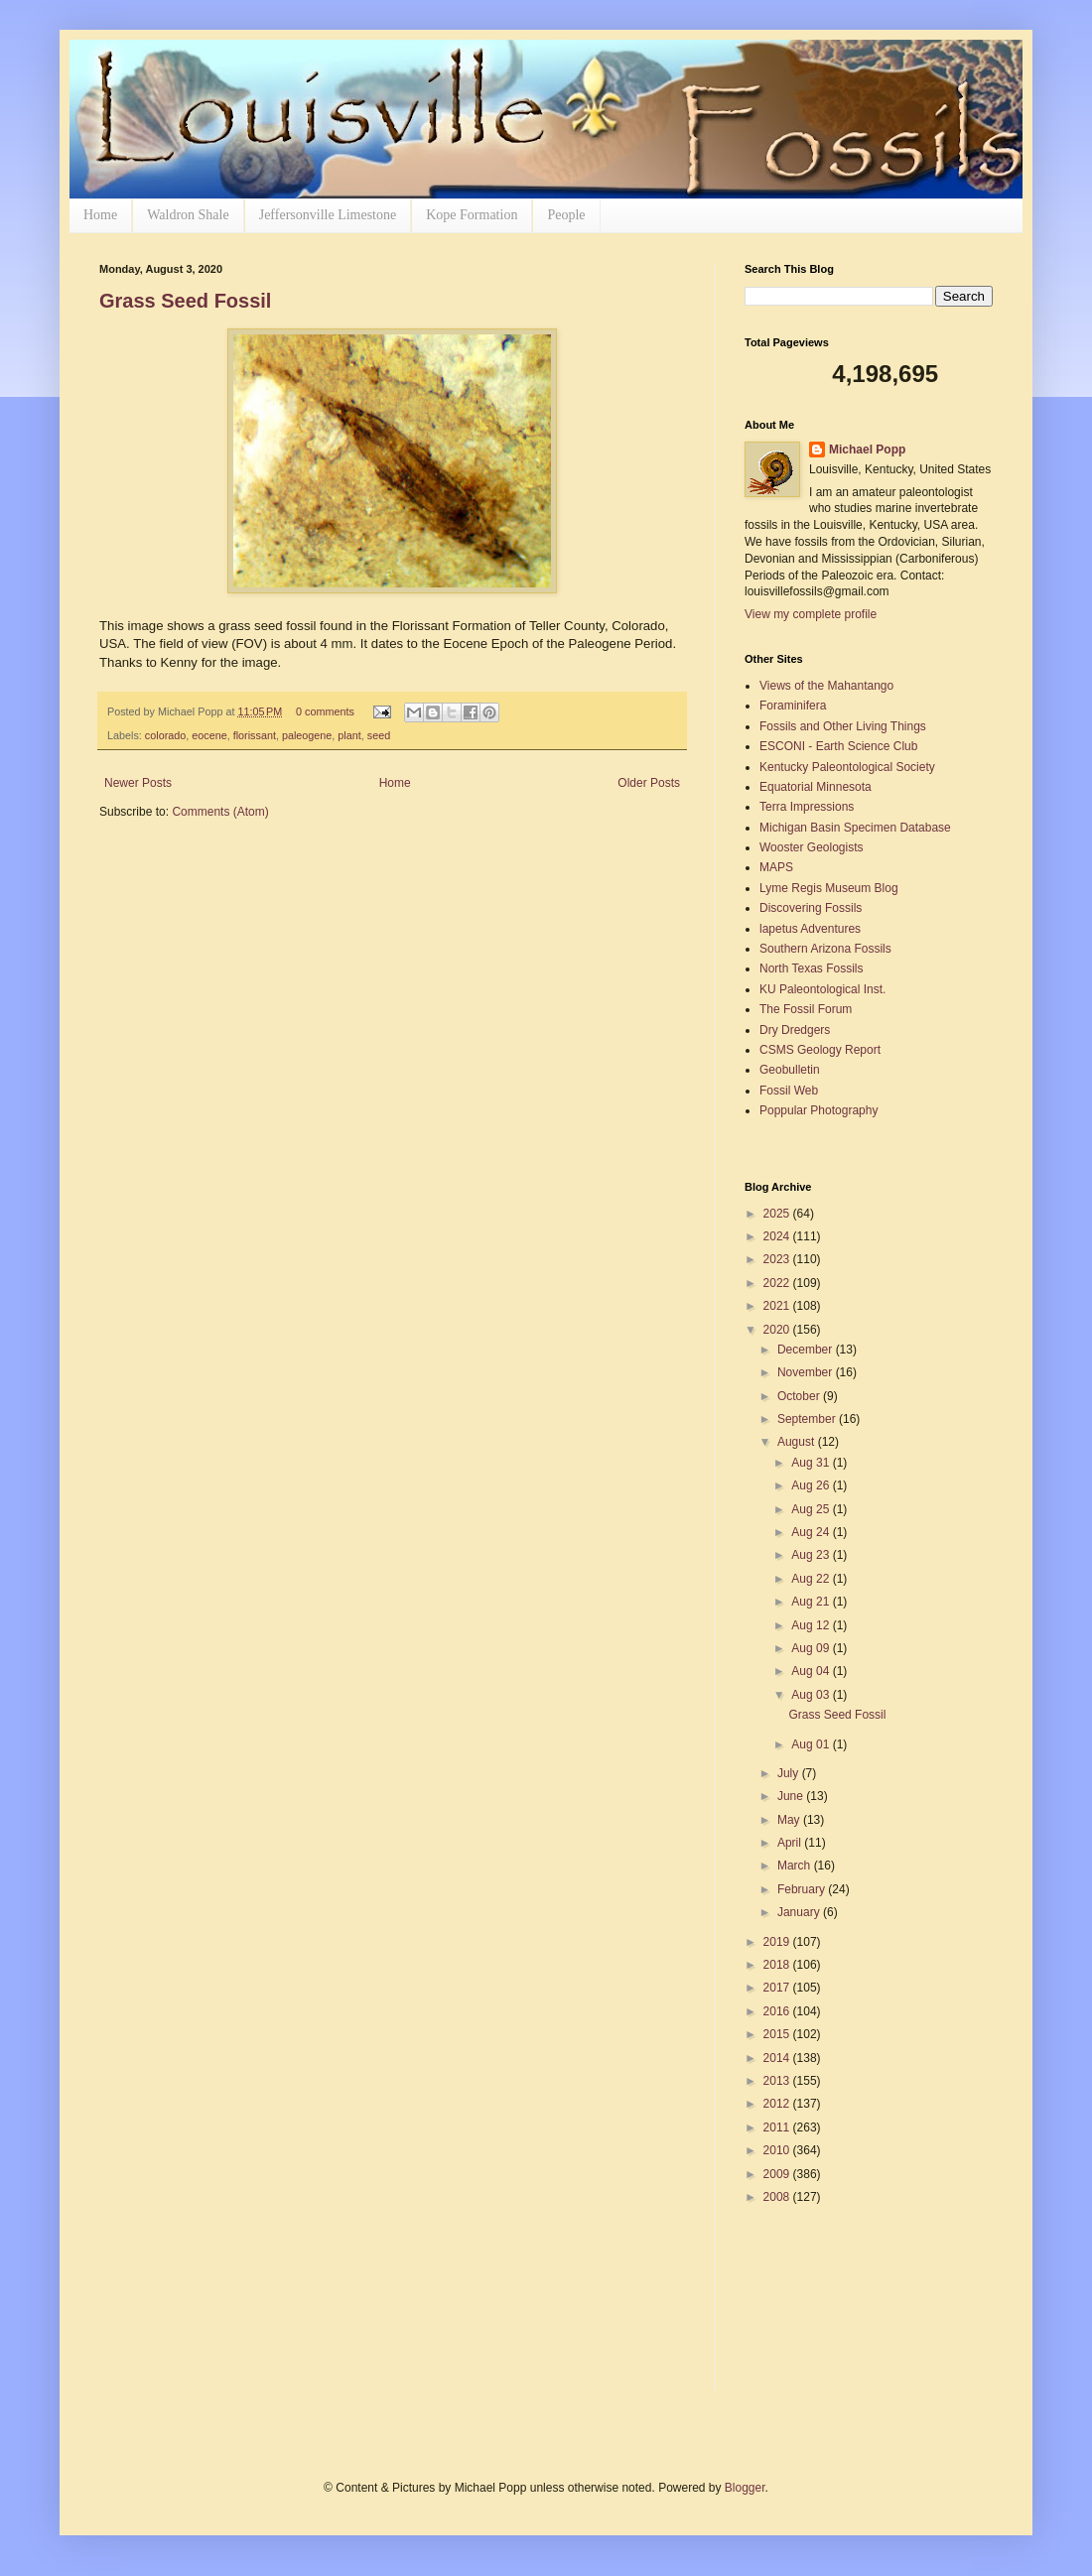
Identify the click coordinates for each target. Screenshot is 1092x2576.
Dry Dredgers (794, 1030)
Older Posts (648, 783)
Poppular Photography (818, 1110)
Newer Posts (138, 783)
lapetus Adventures (810, 929)
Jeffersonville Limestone (328, 214)
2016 (778, 2011)
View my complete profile (811, 614)
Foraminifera (792, 705)
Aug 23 (811, 1555)
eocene (209, 735)
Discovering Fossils (810, 908)
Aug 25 (811, 1509)
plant (349, 735)
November (806, 1372)
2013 (778, 2081)
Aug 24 (811, 1532)
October (800, 1396)
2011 (778, 2127)
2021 (778, 1306)
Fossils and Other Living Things (842, 726)
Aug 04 (811, 1671)
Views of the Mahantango (826, 686)
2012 (778, 2104)
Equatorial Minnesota (815, 787)
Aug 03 (811, 1695)
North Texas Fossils (811, 968)
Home (100, 214)
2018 (778, 1965)
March (795, 1865)
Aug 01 (811, 1744)
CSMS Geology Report (820, 1050)
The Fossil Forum (805, 1009)
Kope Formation (471, 214)
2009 (778, 2174)
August (797, 1442)
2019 (778, 1942)
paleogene (307, 735)
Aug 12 (811, 1625)
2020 (778, 1330)
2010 (778, 2150)
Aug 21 (811, 1602)
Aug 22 (811, 1579)
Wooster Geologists (811, 847)
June (791, 1796)
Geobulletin (789, 1070)
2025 (778, 1214)
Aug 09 (811, 1648)
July (789, 1773)
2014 (778, 2058)
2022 (778, 1283)
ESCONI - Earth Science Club (838, 746)
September (808, 1419)
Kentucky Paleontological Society (847, 767)
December (806, 1349)
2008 (778, 2197)
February (802, 1889)
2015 (778, 2034)
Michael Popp (867, 449)
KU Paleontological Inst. (822, 989)
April (790, 1843)
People (566, 214)
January (800, 1912)
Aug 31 (811, 1463)
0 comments (325, 711)
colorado (165, 735)
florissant (254, 735)
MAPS (776, 867)
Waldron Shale (187, 214)
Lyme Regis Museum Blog (828, 888)
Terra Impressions (806, 807)
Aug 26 (811, 1485)
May (790, 1820)
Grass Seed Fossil (185, 301)
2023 (778, 1259)
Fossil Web (788, 1090)
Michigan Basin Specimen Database (855, 828)
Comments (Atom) (220, 812)
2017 (778, 1988)
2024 (778, 1236)
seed (378, 735)
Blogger (745, 2488)
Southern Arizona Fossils (825, 949)
